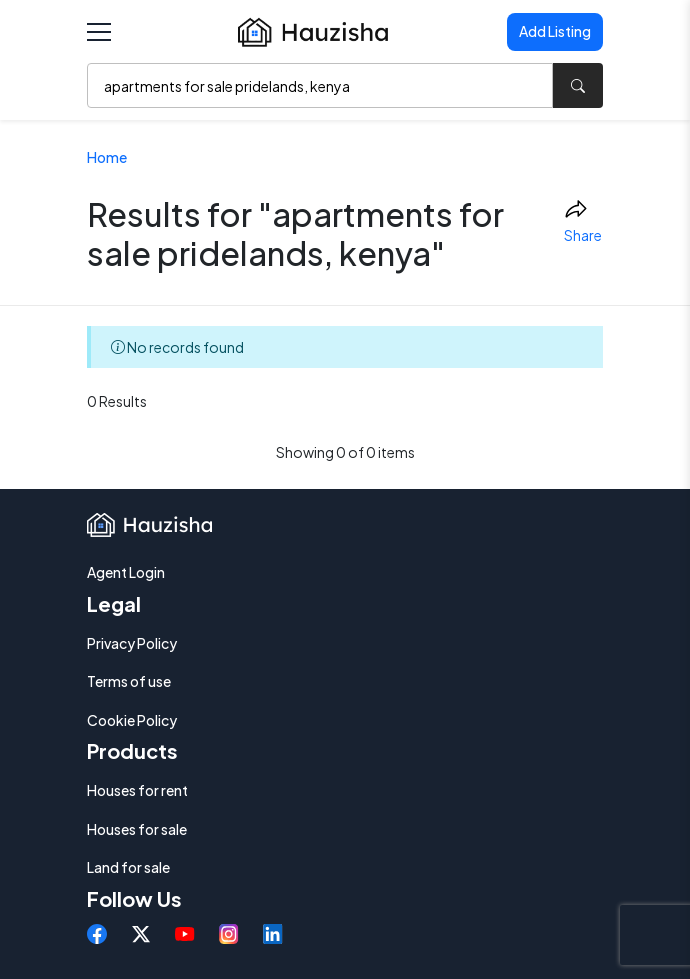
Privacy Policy (132, 643)
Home (107, 157)
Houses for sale (137, 829)
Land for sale (128, 867)
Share (583, 221)
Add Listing (555, 31)
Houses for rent (137, 790)
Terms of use (129, 681)
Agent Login (126, 572)
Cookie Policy (132, 720)
